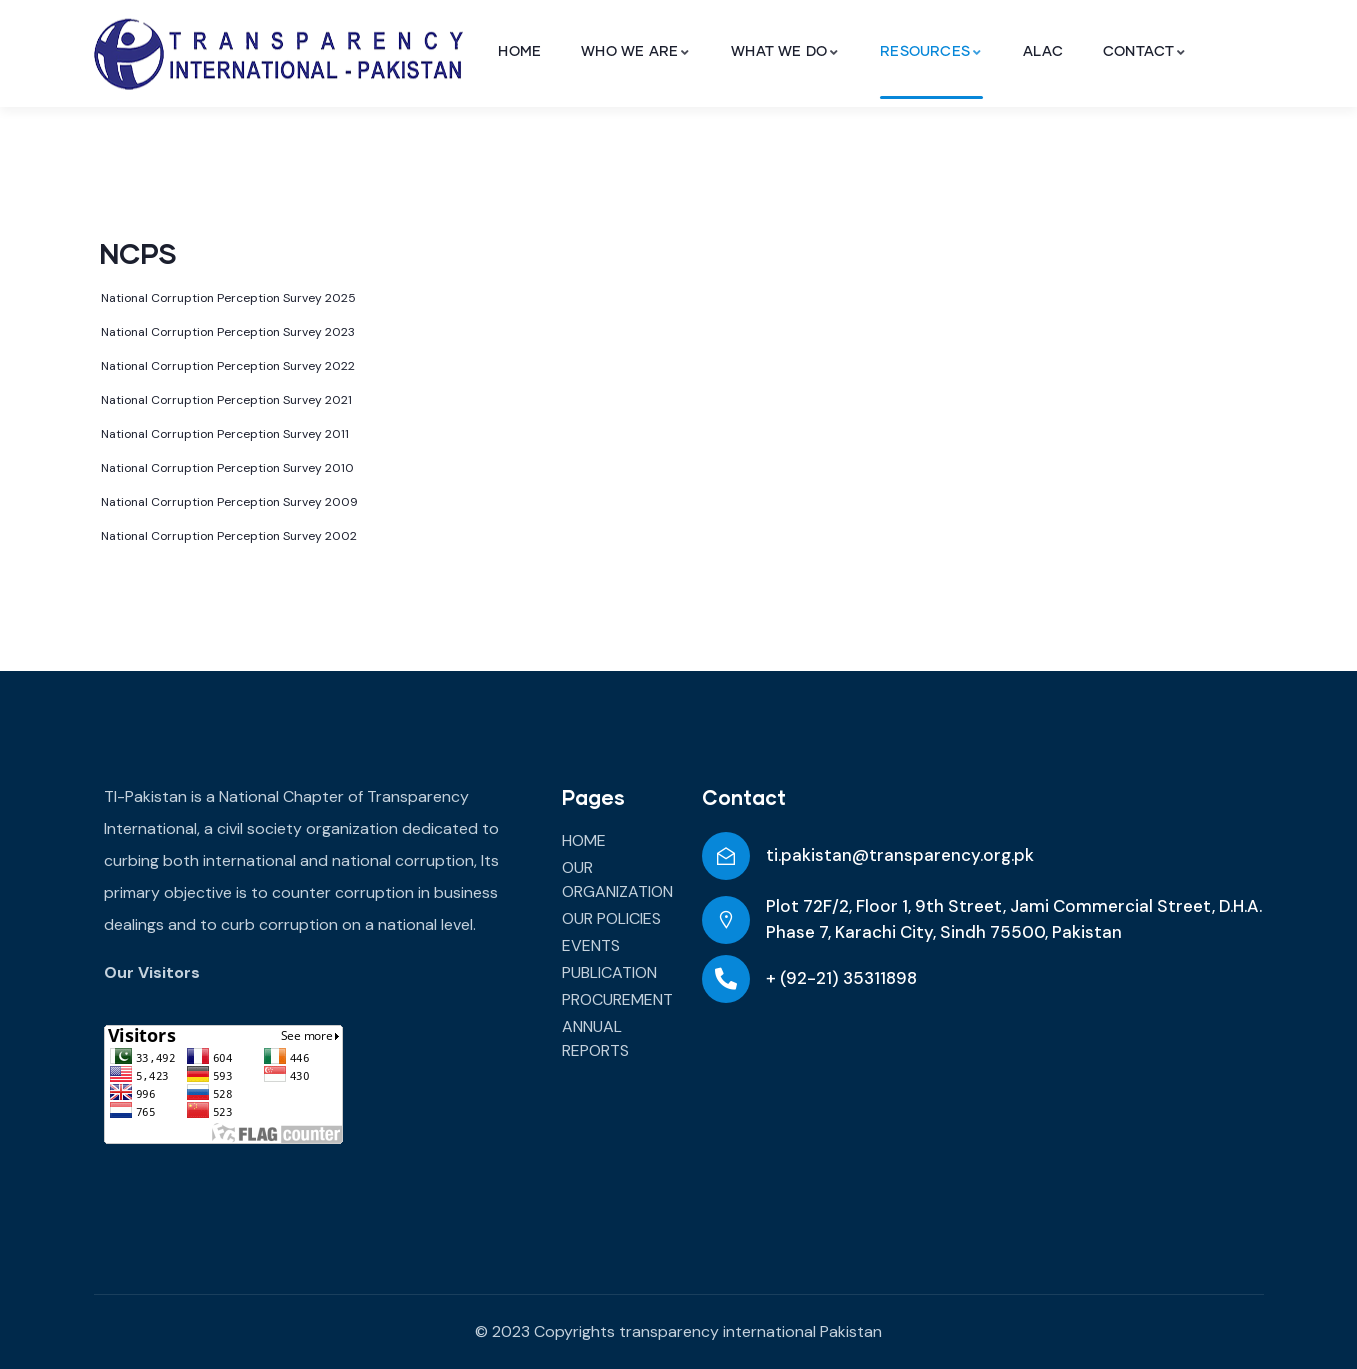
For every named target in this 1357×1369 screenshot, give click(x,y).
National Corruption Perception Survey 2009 (229, 502)
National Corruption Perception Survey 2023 (228, 332)
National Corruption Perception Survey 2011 (225, 434)
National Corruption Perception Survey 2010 (227, 468)
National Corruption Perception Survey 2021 (226, 400)
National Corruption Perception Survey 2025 (228, 298)
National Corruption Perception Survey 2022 (228, 366)
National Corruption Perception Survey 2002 (229, 536)
